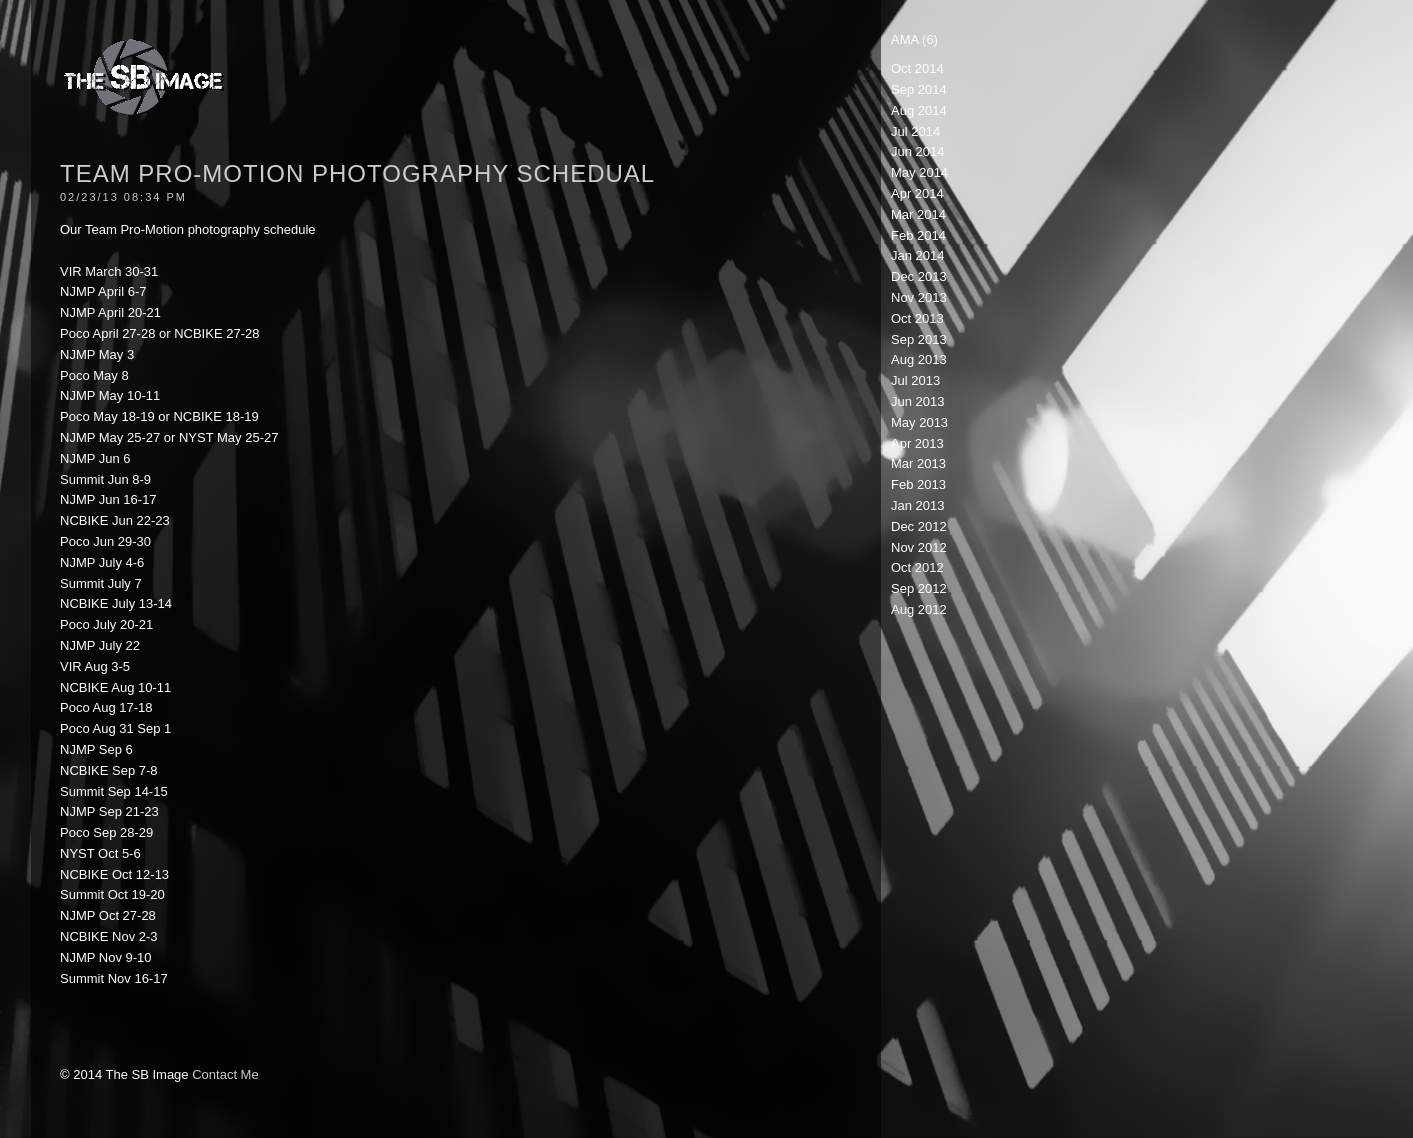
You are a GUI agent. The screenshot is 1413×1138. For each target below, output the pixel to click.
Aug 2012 (919, 609)
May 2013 (919, 422)
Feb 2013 (918, 484)
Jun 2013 (918, 401)
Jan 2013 (918, 505)
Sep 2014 (919, 89)
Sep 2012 (919, 588)
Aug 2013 (919, 359)
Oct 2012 (917, 567)
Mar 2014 (918, 214)
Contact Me (225, 1074)
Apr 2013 (917, 443)
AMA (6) (914, 39)
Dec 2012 (919, 526)
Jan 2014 (918, 255)
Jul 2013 (915, 380)
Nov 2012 (919, 547)
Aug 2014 (919, 110)
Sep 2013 (919, 339)
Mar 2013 (918, 463)
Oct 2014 (917, 68)
